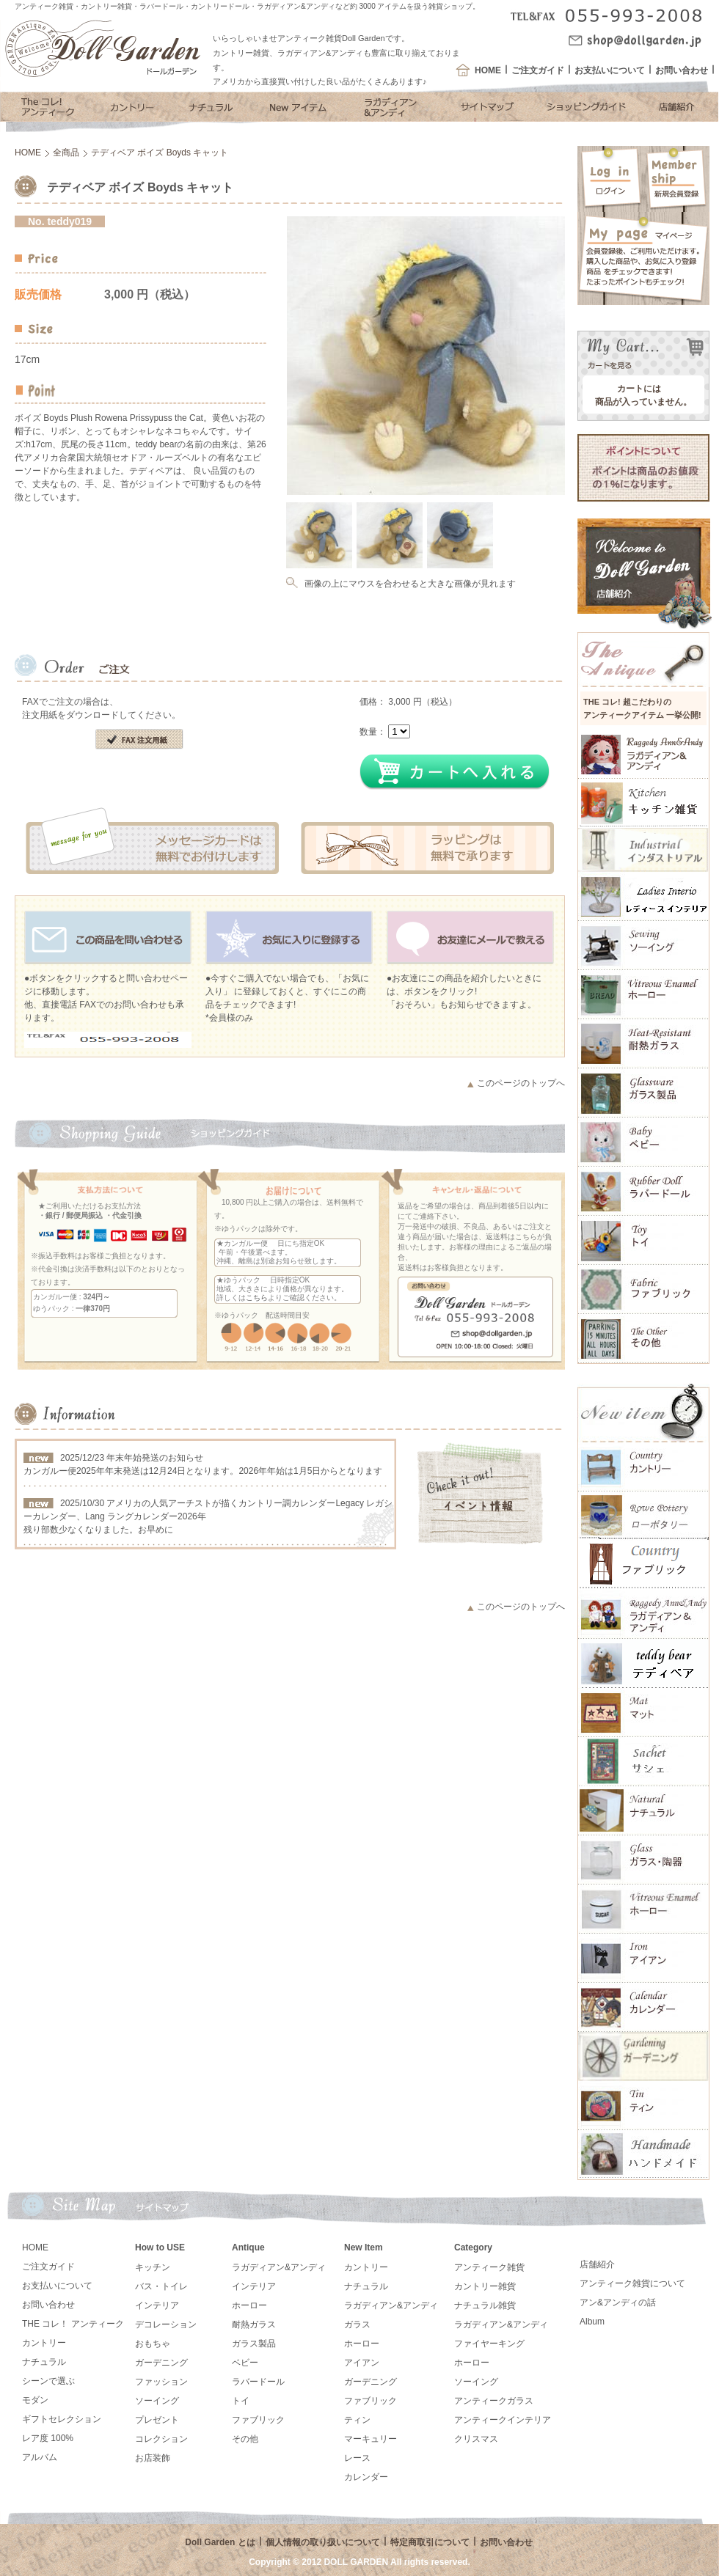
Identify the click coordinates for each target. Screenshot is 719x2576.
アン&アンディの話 (618, 2302)
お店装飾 (152, 2458)
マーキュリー (370, 2439)
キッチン (152, 2267)
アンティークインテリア (502, 2420)
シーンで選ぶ (48, 2381)
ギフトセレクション (61, 2419)
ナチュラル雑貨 (485, 2305)
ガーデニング (161, 2362)
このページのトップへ (521, 1083)
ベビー (245, 2362)
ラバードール (258, 2382)
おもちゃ (152, 2343)
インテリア (157, 2305)
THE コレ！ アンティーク (73, 2324)
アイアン (361, 2362)
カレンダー (366, 2477)
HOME (488, 70)
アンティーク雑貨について (632, 2283)
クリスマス (476, 2439)
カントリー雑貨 (485, 2286)
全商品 (66, 152)
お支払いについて (609, 70)
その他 (245, 2439)
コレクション (161, 2439)
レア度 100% (47, 2438)
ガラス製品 (254, 2343)
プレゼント (157, 2420)
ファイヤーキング (489, 2343)
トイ (240, 2401)
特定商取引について (430, 2542)
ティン (357, 2420)
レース (357, 2458)
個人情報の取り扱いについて (323, 2542)
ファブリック (258, 2420)
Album (592, 2321)
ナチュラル (44, 2362)
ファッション (161, 2382)
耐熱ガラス (254, 2324)
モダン (35, 2400)
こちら (257, 1297)
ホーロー (249, 2305)
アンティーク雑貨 (489, 2267)
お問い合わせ (681, 70)
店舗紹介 (597, 2264)
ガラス (357, 2324)
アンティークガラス (493, 2401)
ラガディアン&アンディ (279, 2267)
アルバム (39, 2457)
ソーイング (157, 2401)
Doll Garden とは (220, 2542)
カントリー (44, 2343)
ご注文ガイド (537, 70)
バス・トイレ (161, 2286)
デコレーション (166, 2324)
